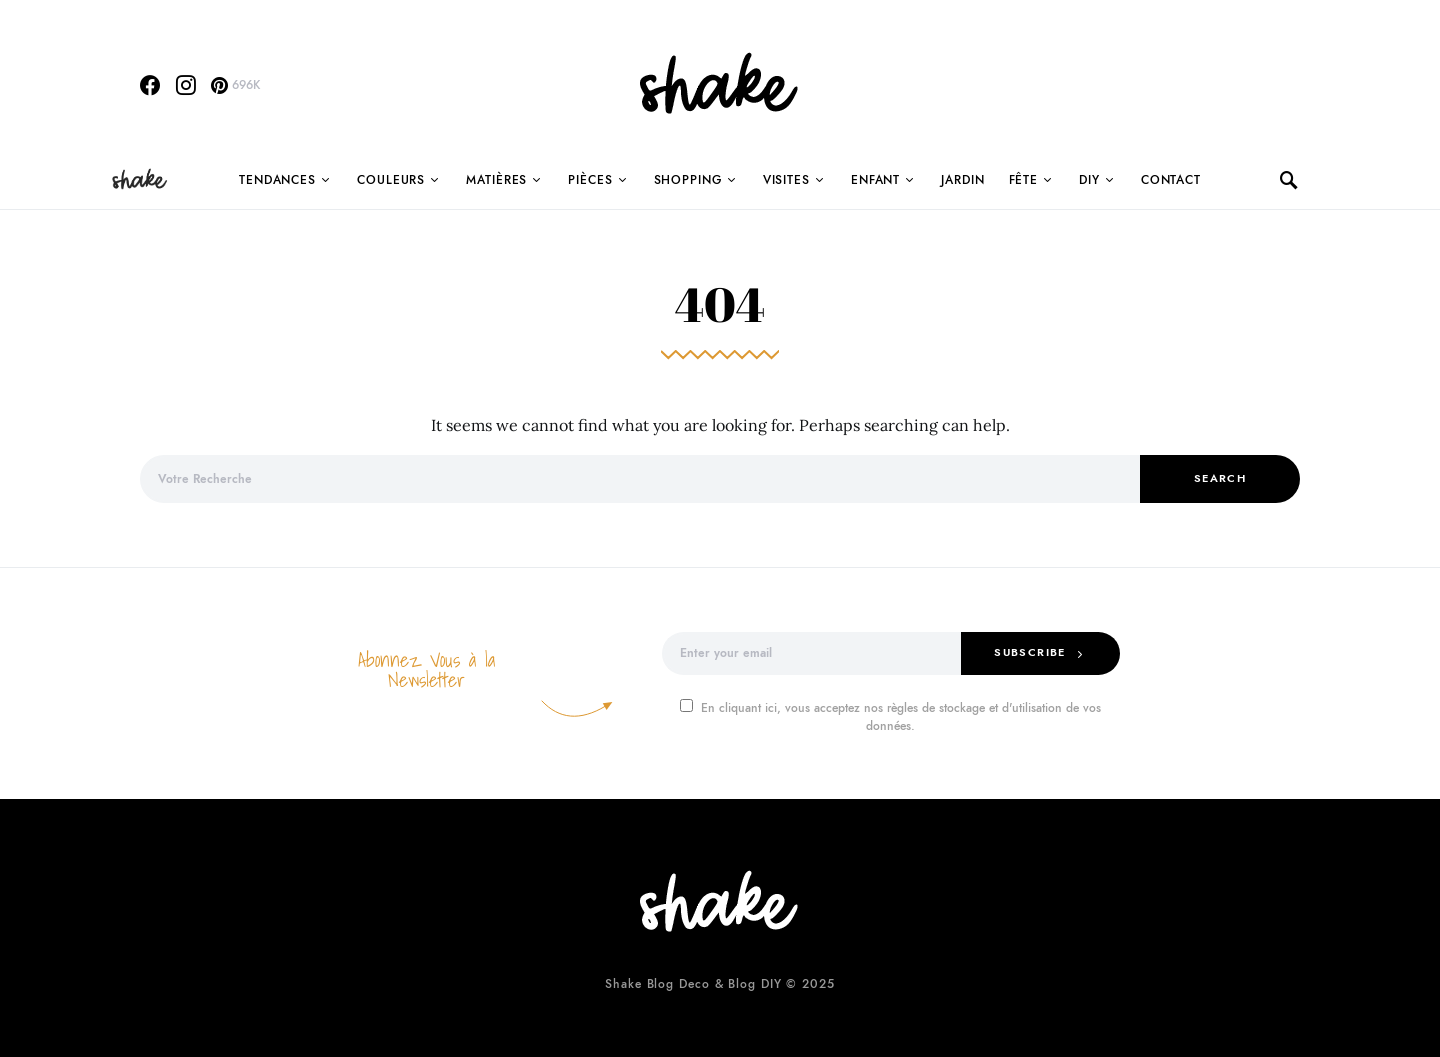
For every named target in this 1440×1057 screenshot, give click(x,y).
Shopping (688, 180)
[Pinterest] (235, 85)
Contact (1171, 180)
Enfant (875, 180)
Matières (496, 180)
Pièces (590, 180)
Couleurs (391, 180)
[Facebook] (150, 85)
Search (1220, 478)
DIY (1089, 180)
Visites (786, 180)
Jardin (962, 180)
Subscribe (1029, 652)
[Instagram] (186, 85)
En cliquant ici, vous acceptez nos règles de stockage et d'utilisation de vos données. (890, 716)
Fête (1024, 180)
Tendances (277, 180)
